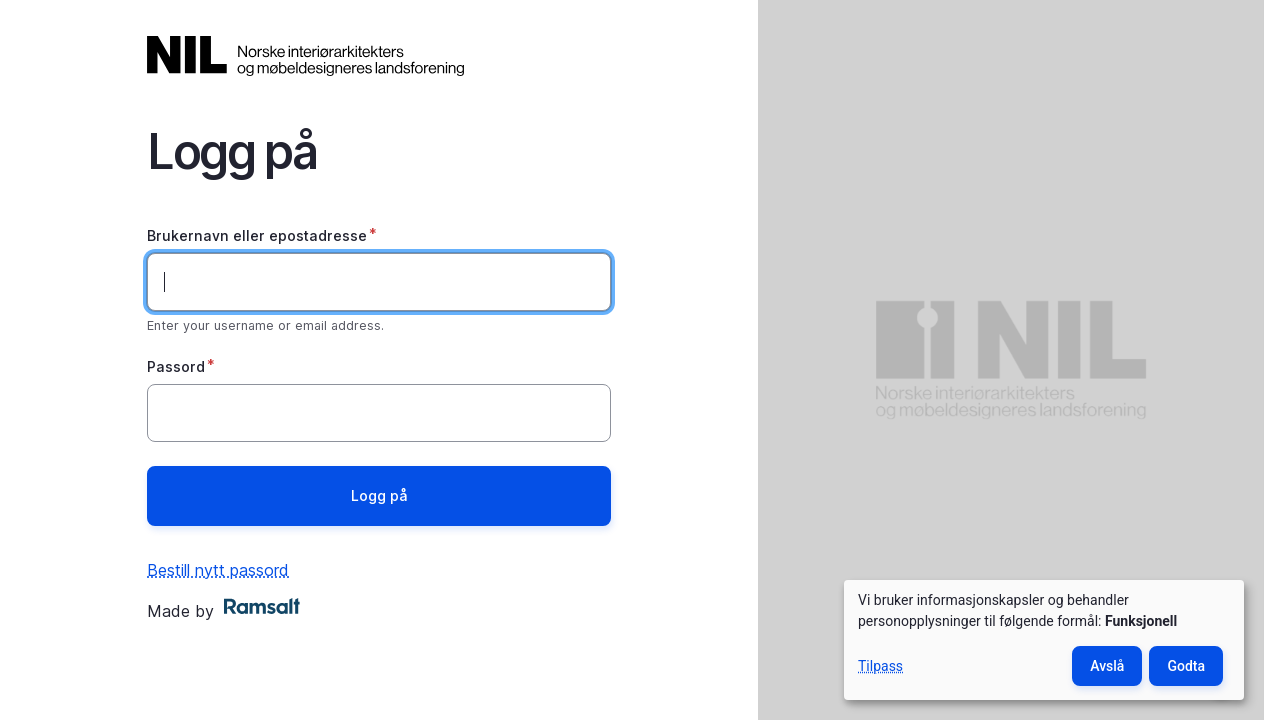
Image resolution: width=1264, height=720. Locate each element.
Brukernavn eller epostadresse (257, 235)
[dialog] (1044, 640)
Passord (176, 366)
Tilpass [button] (880, 666)
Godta (1186, 666)
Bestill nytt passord (218, 570)
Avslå (1107, 666)
